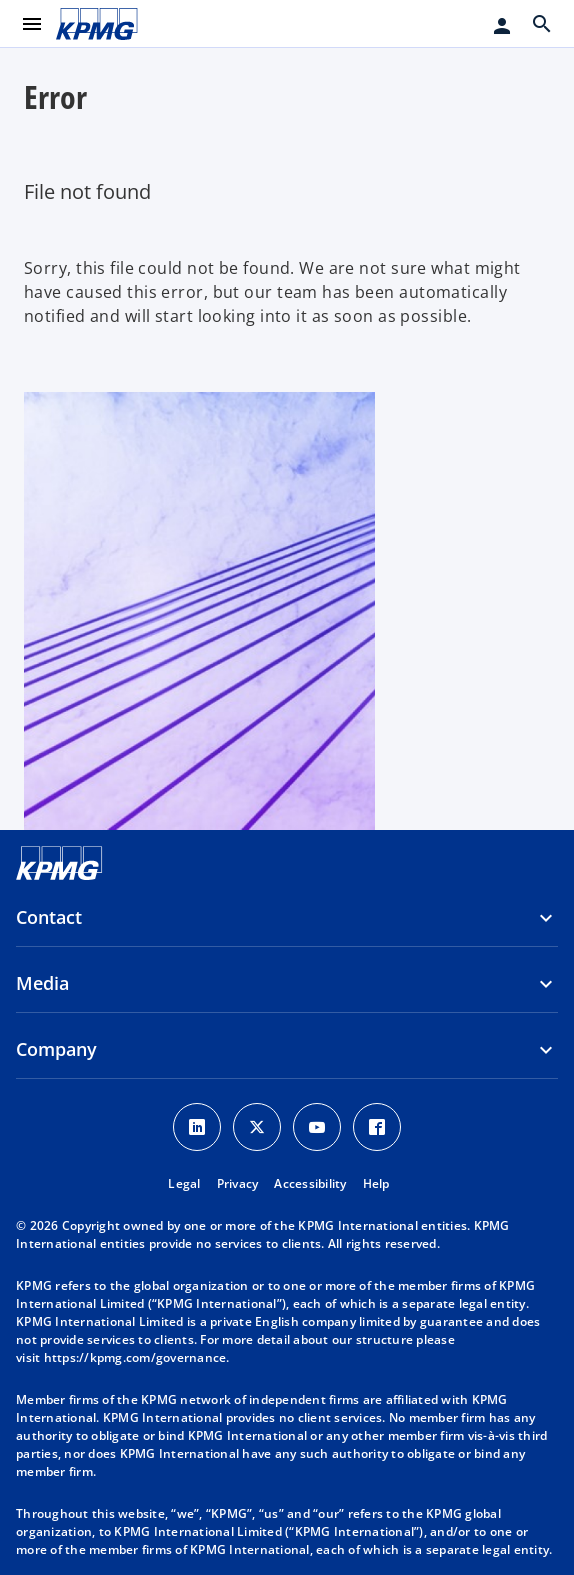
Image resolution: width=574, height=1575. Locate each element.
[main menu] (32, 24)
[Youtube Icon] (317, 1127)
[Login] (502, 26)
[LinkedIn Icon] (197, 1127)
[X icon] (257, 1127)
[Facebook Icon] (377, 1127)
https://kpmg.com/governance (135, 1357)
